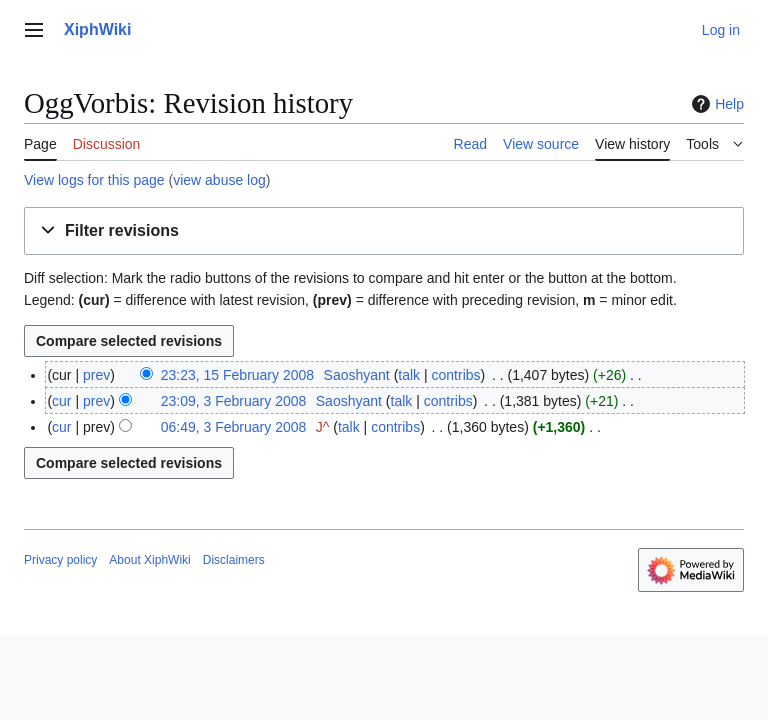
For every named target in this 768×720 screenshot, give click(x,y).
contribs (456, 375)
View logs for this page (94, 180)
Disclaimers (234, 560)
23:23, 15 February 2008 (237, 375)
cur (61, 401)
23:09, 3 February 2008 (234, 401)
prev (96, 375)
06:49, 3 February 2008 (234, 427)
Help (715, 104)
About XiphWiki (149, 560)
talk (409, 375)
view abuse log (219, 180)
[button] (384, 231)
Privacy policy (60, 560)
